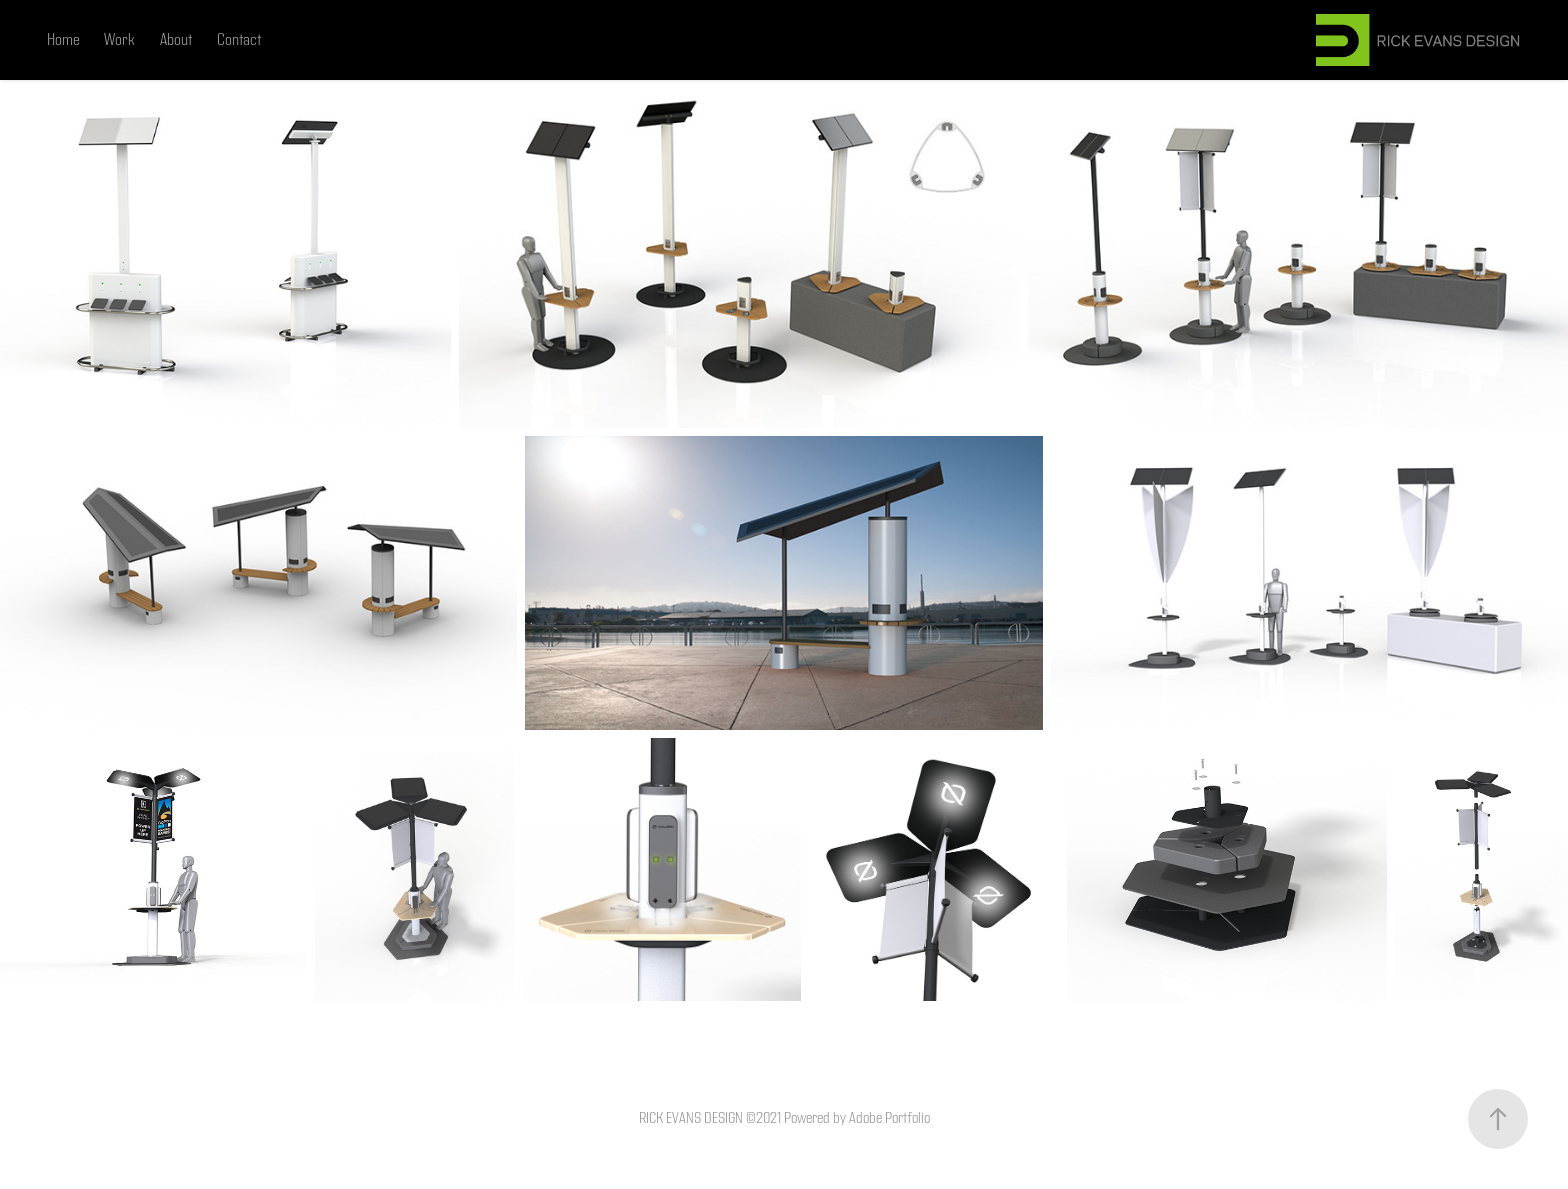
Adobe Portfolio (889, 1118)
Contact (239, 40)
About (176, 40)
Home (63, 40)
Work (119, 40)
